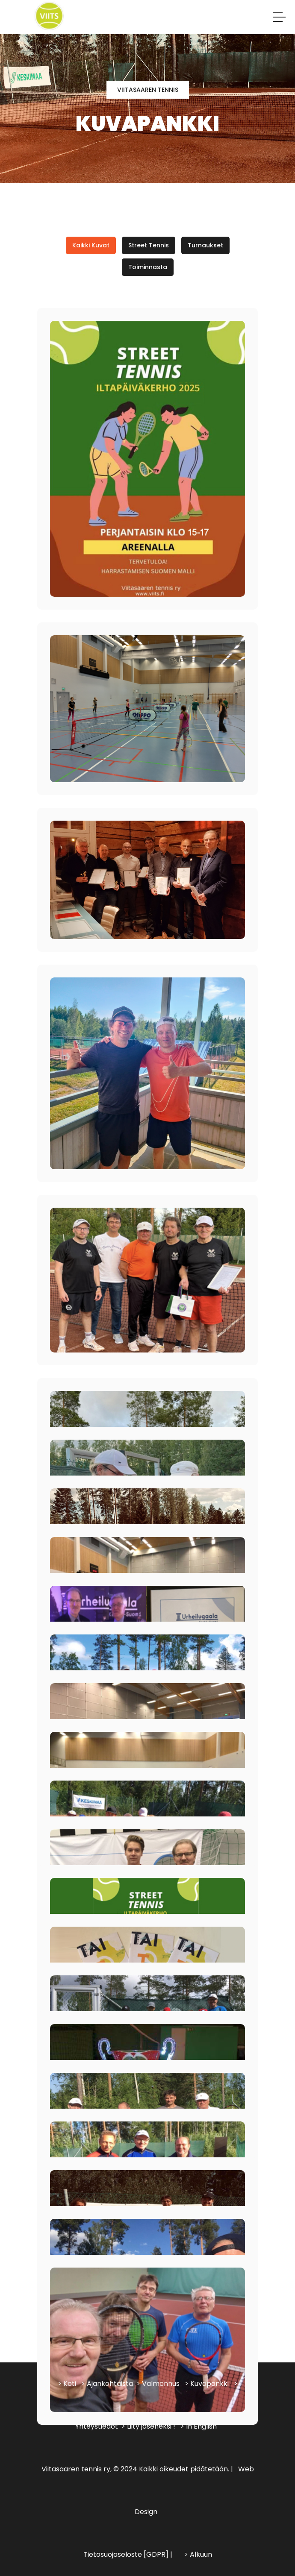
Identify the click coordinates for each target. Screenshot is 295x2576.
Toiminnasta (147, 267)
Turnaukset (205, 245)
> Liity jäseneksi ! (148, 2426)
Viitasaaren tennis (147, 89)
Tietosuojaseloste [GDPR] (125, 2554)
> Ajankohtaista (107, 2383)
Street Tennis (148, 245)
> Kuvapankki (207, 2383)
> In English (198, 2426)
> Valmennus (158, 2383)
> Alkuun (198, 2554)
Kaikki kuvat (90, 245)
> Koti (67, 2383)
